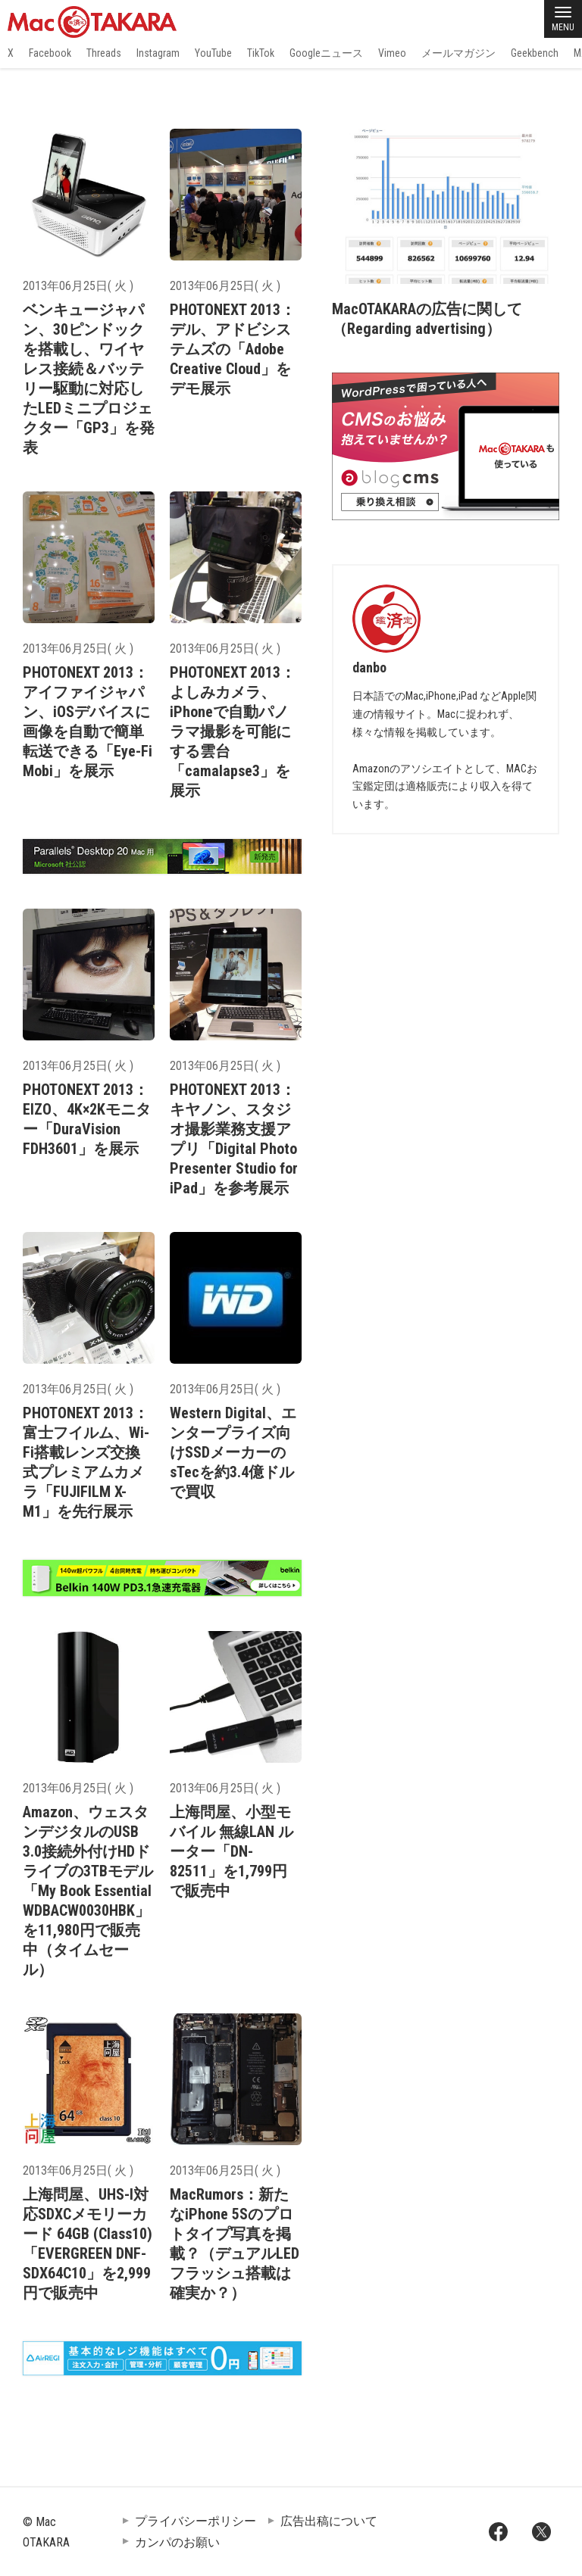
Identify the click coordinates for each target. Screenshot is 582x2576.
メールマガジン (458, 53)
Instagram (158, 53)
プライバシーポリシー (195, 2521)
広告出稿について (328, 2521)
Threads (103, 53)
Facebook (50, 53)
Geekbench (535, 53)
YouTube (213, 53)
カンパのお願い (177, 2542)
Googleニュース (326, 53)
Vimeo (392, 53)
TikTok (260, 53)
